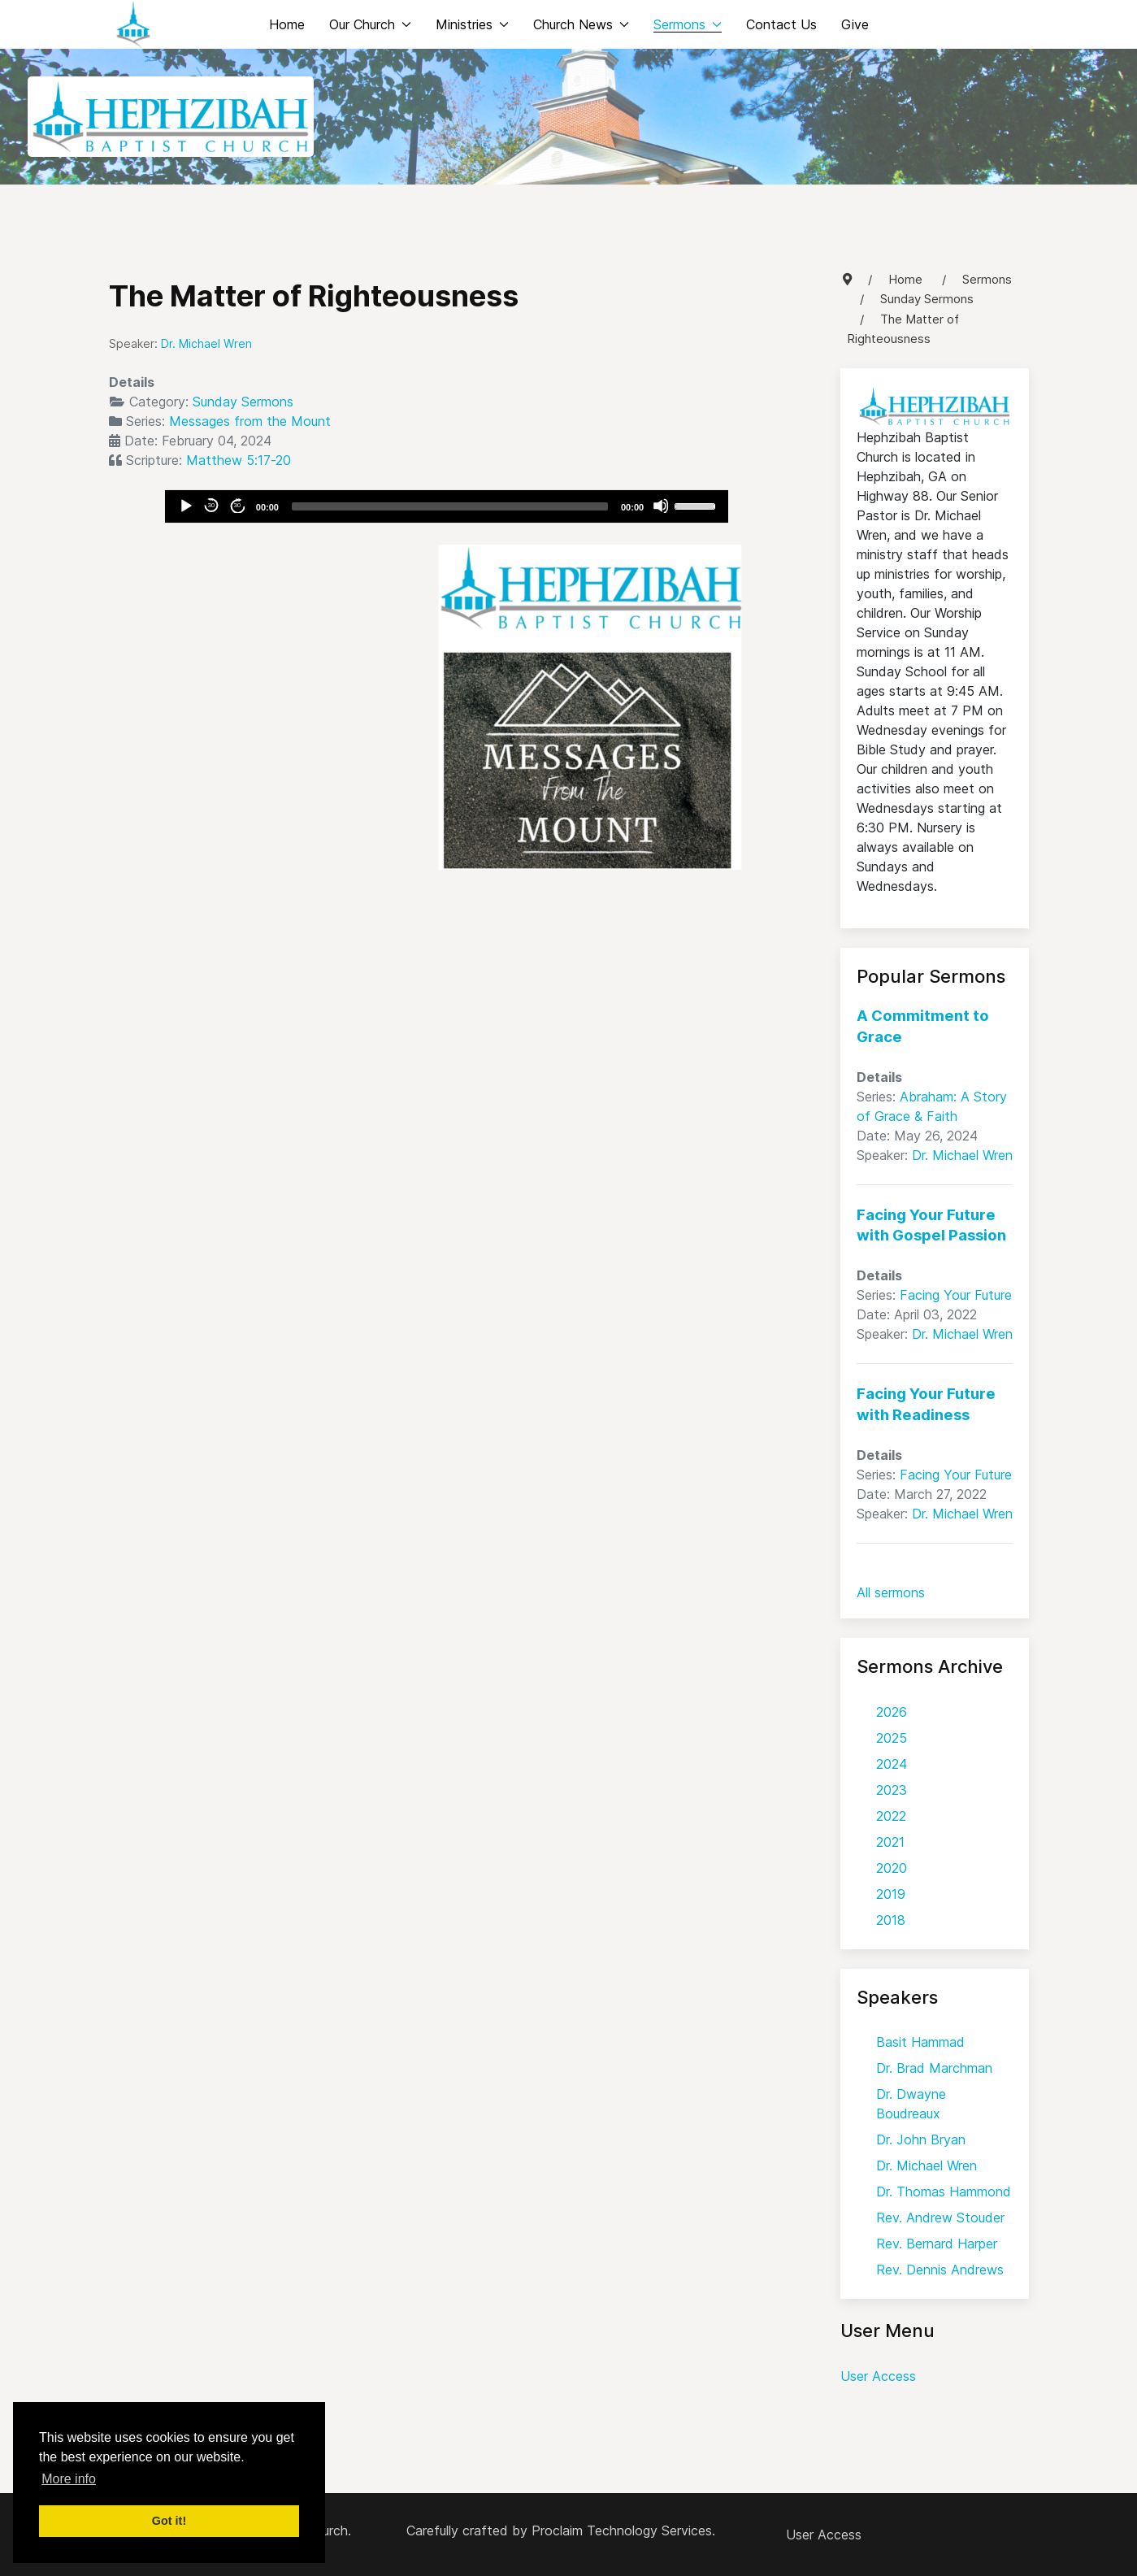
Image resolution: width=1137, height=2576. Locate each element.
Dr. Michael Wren (962, 1155)
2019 (890, 1894)
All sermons (891, 1592)
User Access (878, 2376)
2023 (891, 1790)
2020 (891, 1868)
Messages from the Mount (250, 421)
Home (287, 24)
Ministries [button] (472, 24)
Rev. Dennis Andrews (940, 2269)
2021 (890, 1842)
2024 (891, 1764)
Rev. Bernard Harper (936, 2243)
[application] (446, 506)
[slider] (450, 506)
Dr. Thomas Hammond (943, 2191)
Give (855, 24)
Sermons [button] (687, 24)
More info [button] (68, 2479)
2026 (891, 1712)
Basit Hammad (920, 2042)
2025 (891, 1738)
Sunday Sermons (243, 401)
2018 (890, 1920)
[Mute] (660, 505)
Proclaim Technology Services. (623, 2530)
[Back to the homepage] (133, 24)
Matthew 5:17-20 (238, 460)
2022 (891, 1816)
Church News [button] (581, 24)
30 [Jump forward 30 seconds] (237, 505)
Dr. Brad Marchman (934, 2068)
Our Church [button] (370, 24)
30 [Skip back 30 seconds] (211, 505)
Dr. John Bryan (921, 2139)
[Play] (185, 505)
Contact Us (781, 24)
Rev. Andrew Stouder (940, 2217)
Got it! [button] (169, 2520)
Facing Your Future (956, 1295)
